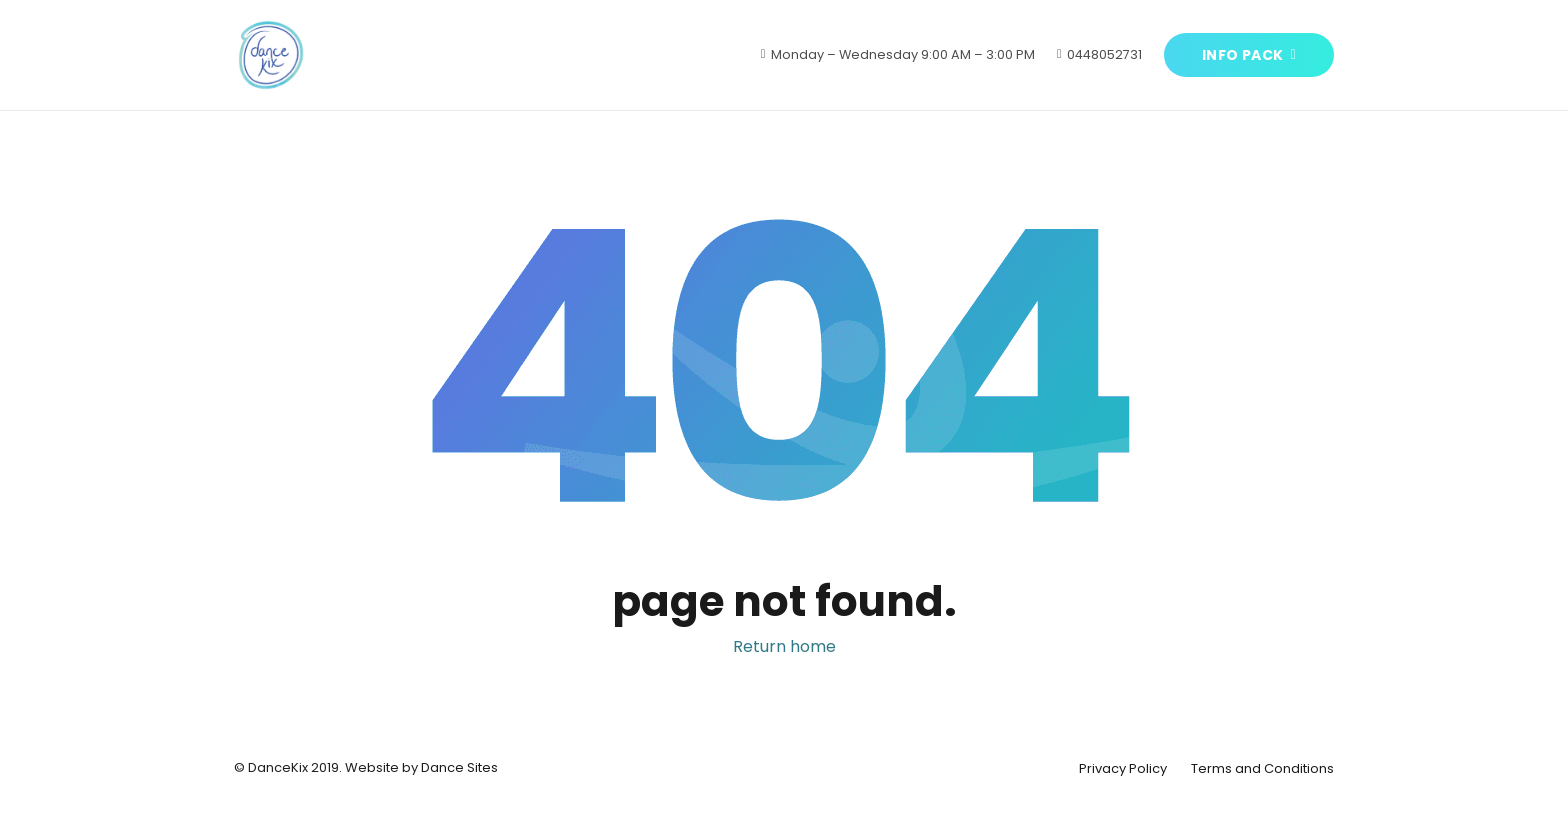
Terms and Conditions (1262, 768)
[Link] (271, 55)
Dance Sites (459, 767)
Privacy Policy (1123, 768)
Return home (784, 646)
